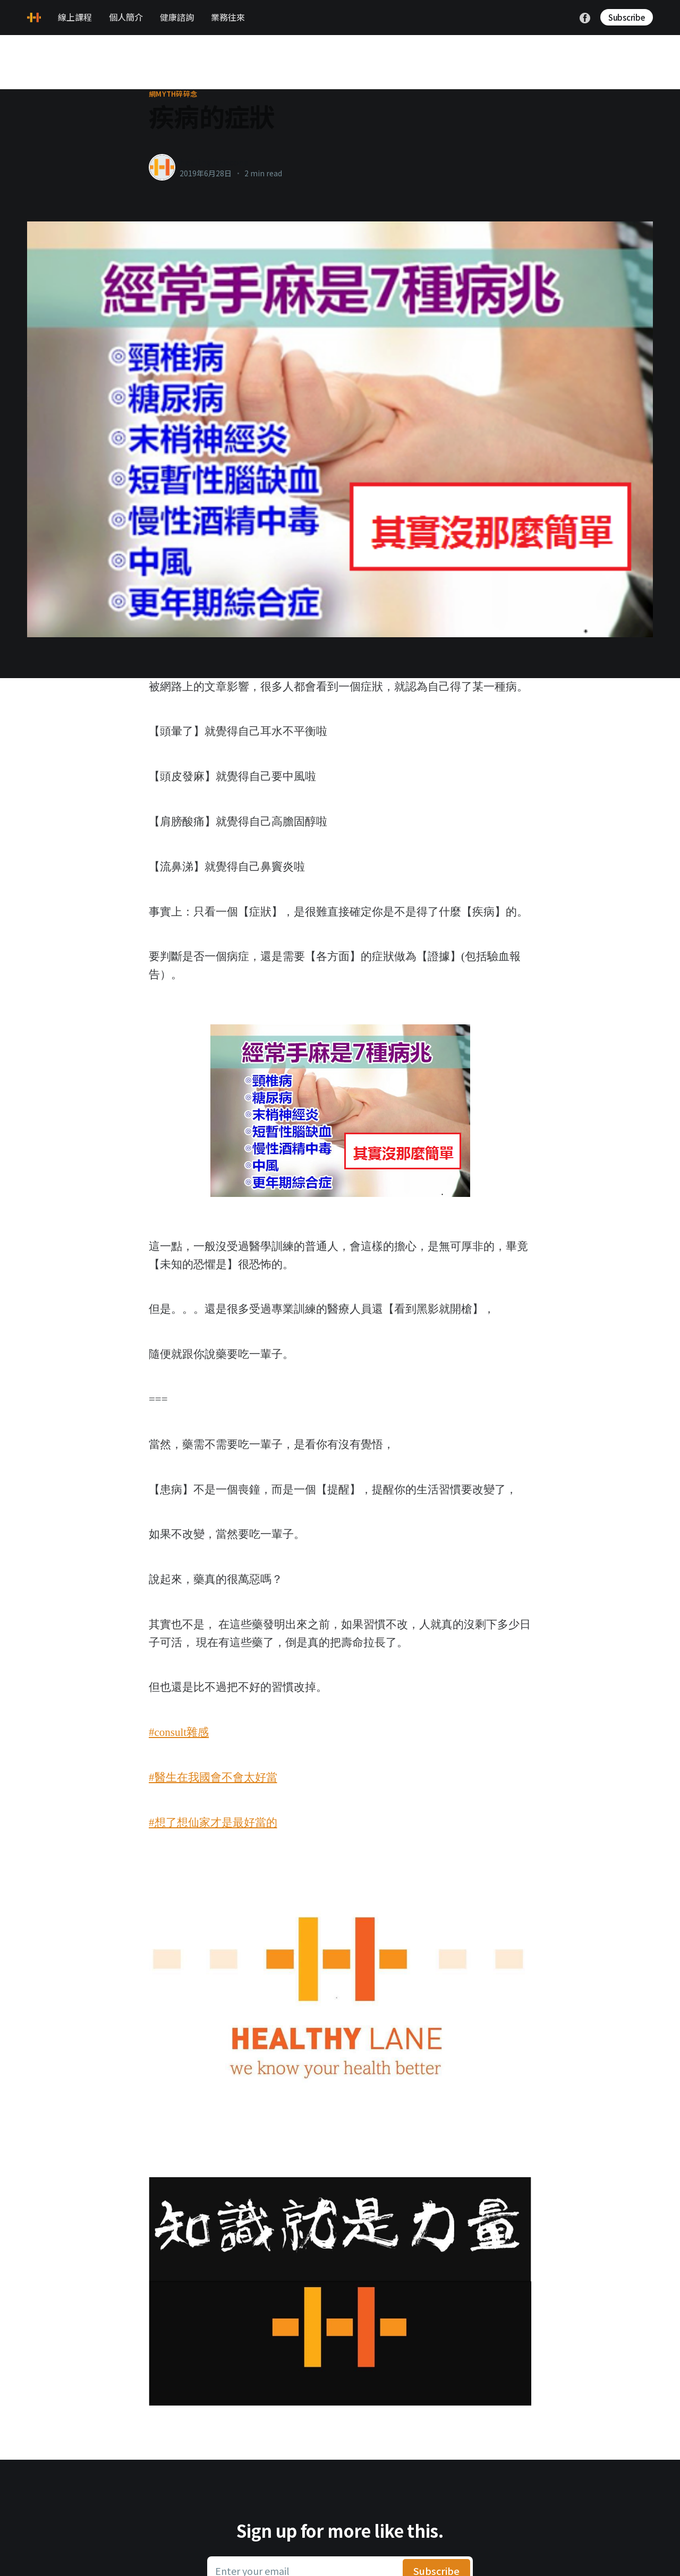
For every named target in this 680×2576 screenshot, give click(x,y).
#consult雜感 (179, 1732)
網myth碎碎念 (173, 94)
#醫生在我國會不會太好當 (213, 1777)
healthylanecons (214, 162)
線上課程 (75, 17)
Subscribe (626, 17)
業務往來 (228, 17)
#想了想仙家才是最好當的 (213, 1822)
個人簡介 (126, 17)
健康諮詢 (177, 17)
